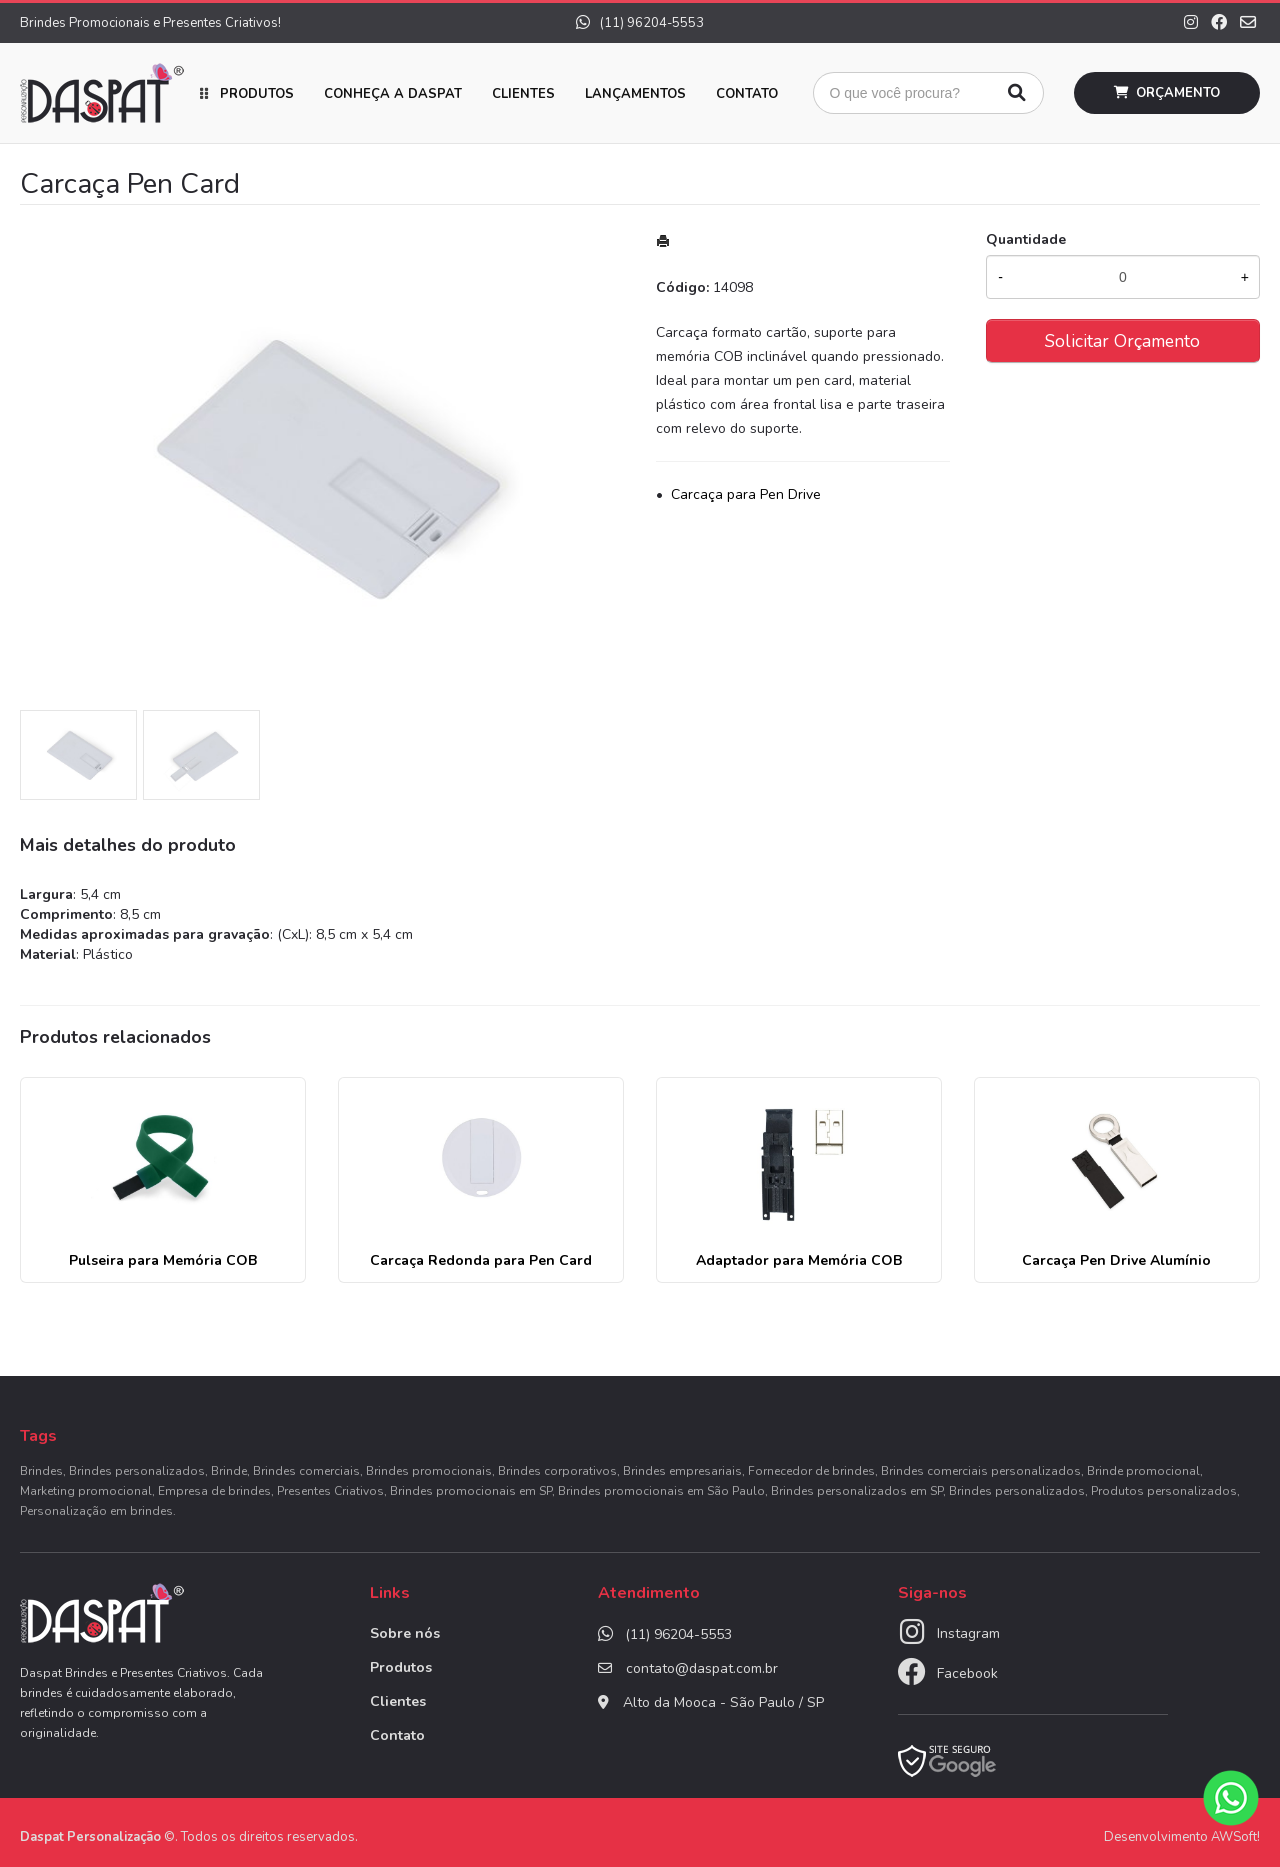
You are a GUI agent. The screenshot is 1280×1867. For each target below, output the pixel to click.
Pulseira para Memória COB (163, 1260)
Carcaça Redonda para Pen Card (481, 1260)
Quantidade (1026, 239)
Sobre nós (405, 1633)
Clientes (523, 94)
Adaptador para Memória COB (799, 1260)
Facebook (967, 1673)
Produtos (257, 94)
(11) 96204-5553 (640, 23)
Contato (747, 94)
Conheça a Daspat (393, 94)
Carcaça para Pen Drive (746, 494)
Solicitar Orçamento (1122, 341)
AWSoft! (1235, 1837)
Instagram (968, 1633)
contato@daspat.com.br (702, 1668)
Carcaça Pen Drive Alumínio (1116, 1260)
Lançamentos (635, 94)
